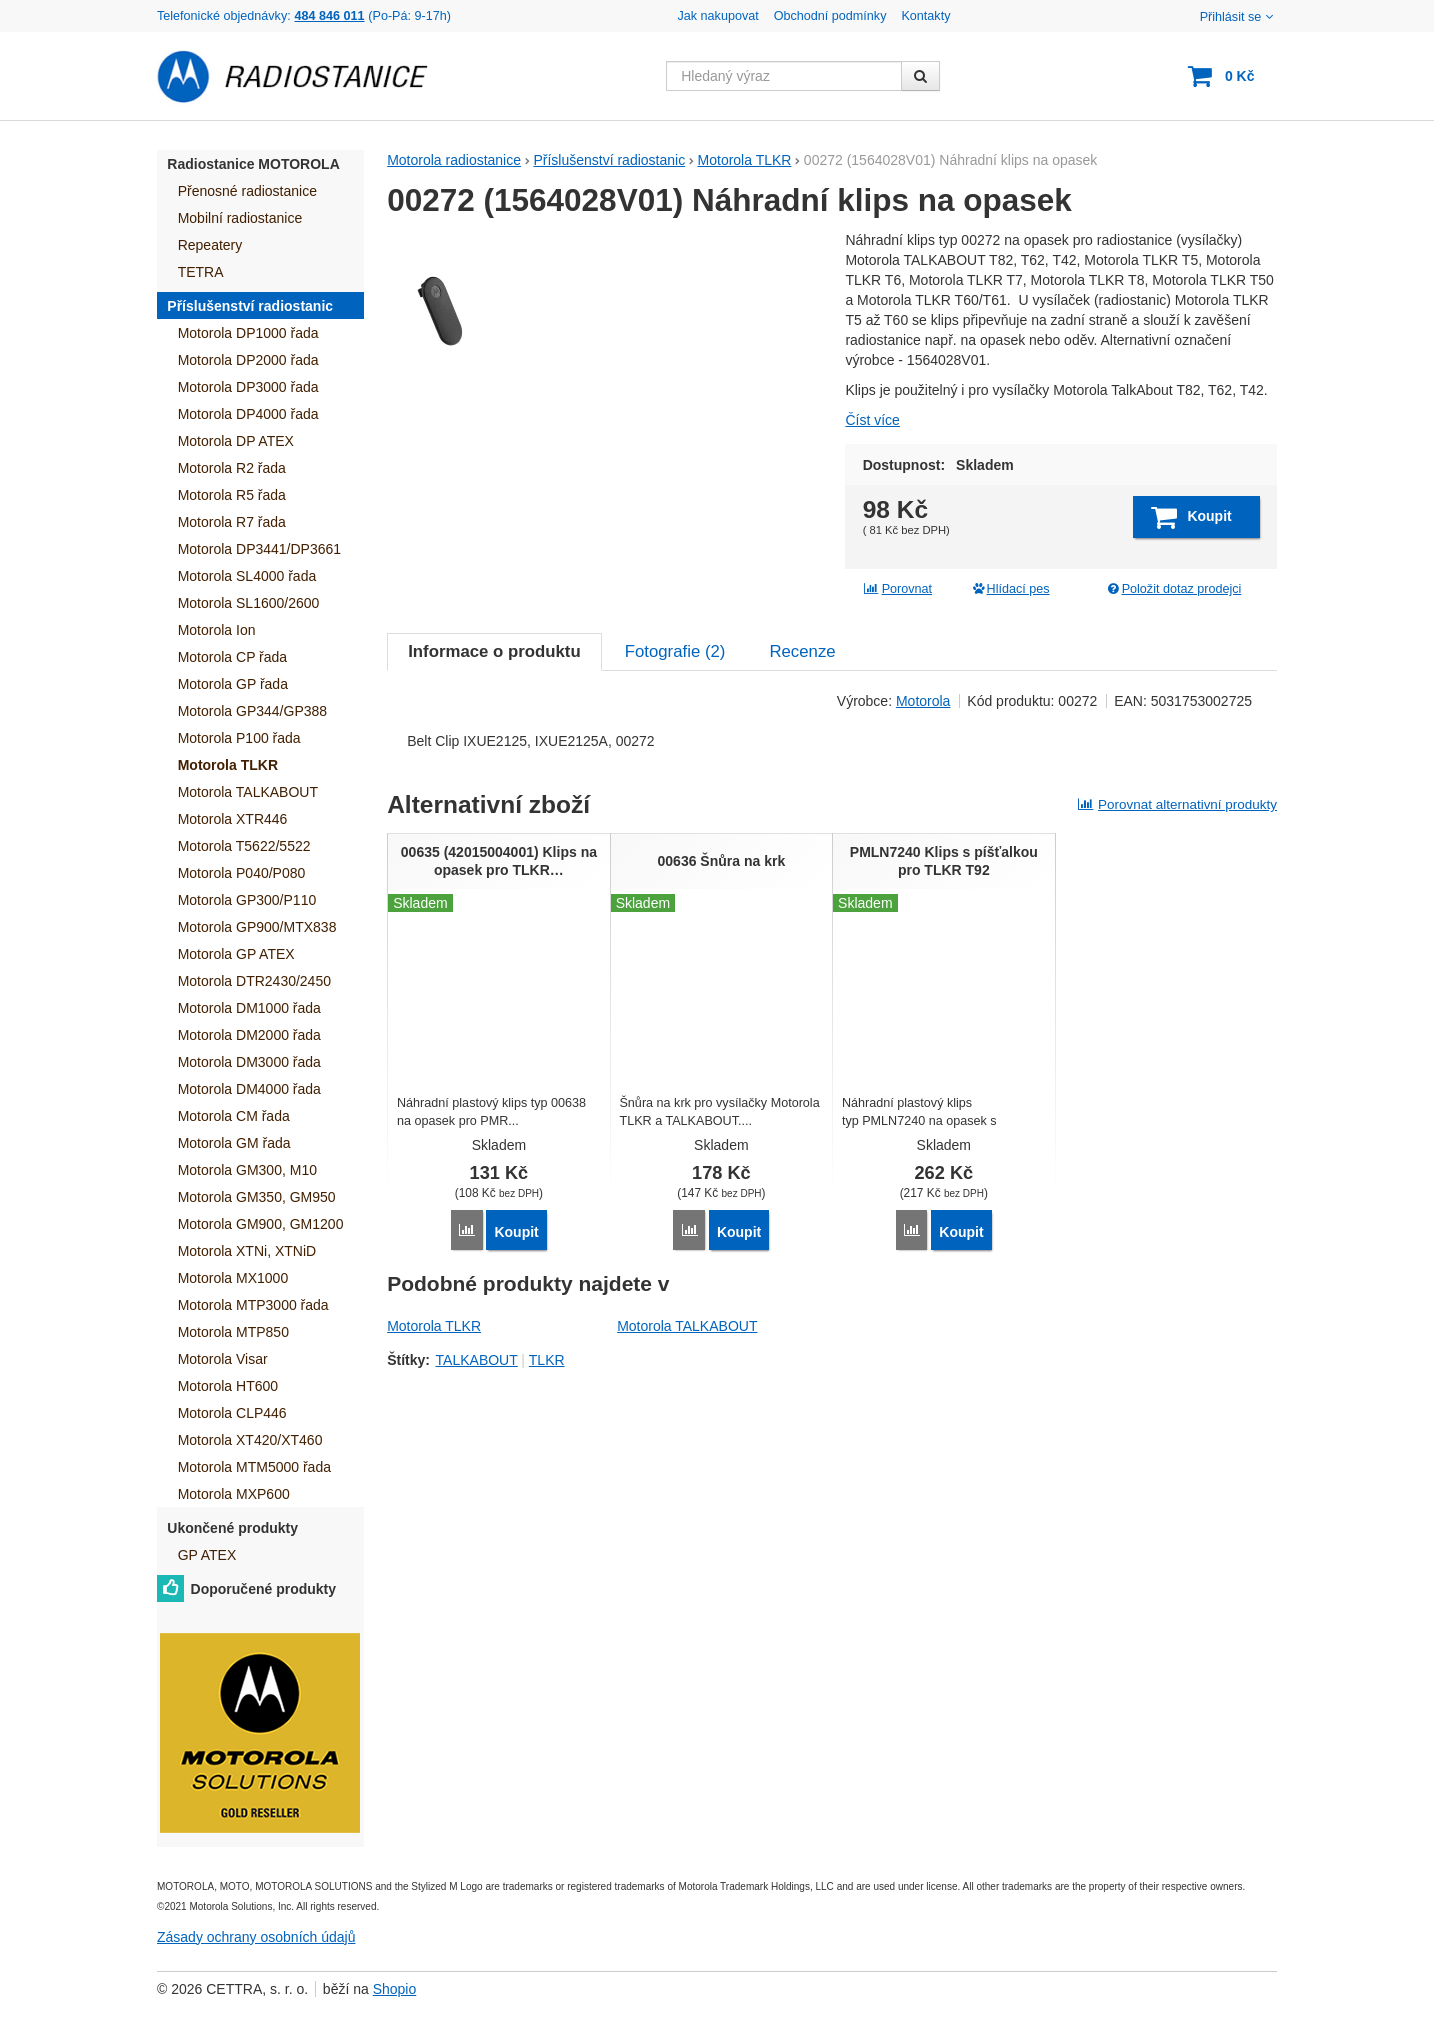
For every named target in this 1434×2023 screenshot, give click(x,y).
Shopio (395, 1989)
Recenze (802, 771)
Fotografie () (675, 771)
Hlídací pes (1010, 589)
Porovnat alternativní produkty (1177, 924)
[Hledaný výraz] (784, 76)
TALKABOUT (477, 1479)
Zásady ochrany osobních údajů (256, 1937)
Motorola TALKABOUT (687, 1445)
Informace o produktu (494, 771)
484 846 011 (329, 16)
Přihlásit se (1238, 17)
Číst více (872, 420)
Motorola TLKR (434, 1445)
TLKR (547, 1479)
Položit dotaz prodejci (1173, 589)
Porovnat (897, 589)
